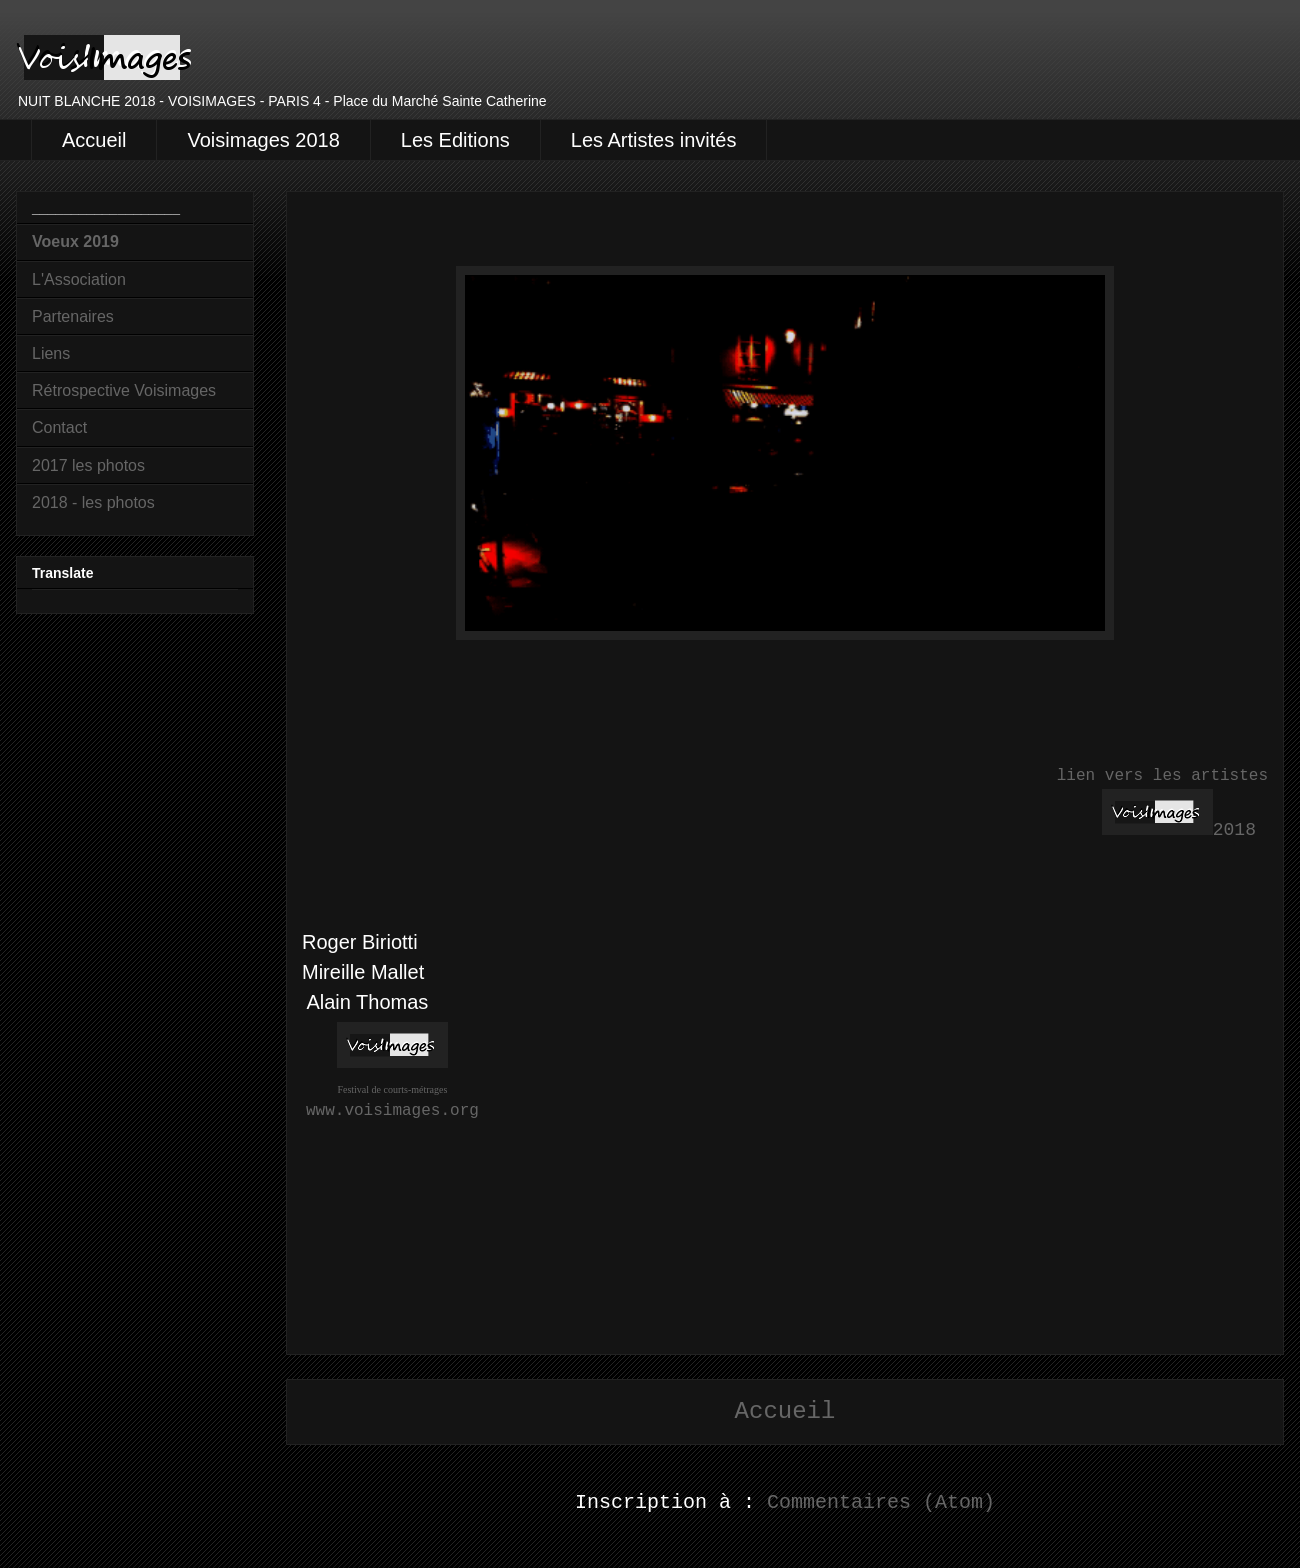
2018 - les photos (93, 502)
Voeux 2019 (75, 241)
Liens (51, 353)
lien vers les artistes (1162, 776)
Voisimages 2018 (263, 140)
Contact (59, 427)
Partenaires (73, 316)
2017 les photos (88, 465)
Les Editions (455, 140)
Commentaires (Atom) (881, 1502)
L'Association (79, 279)
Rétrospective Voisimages (124, 390)
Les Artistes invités (654, 140)
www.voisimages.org (392, 1111)
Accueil (94, 140)
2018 (1234, 830)
